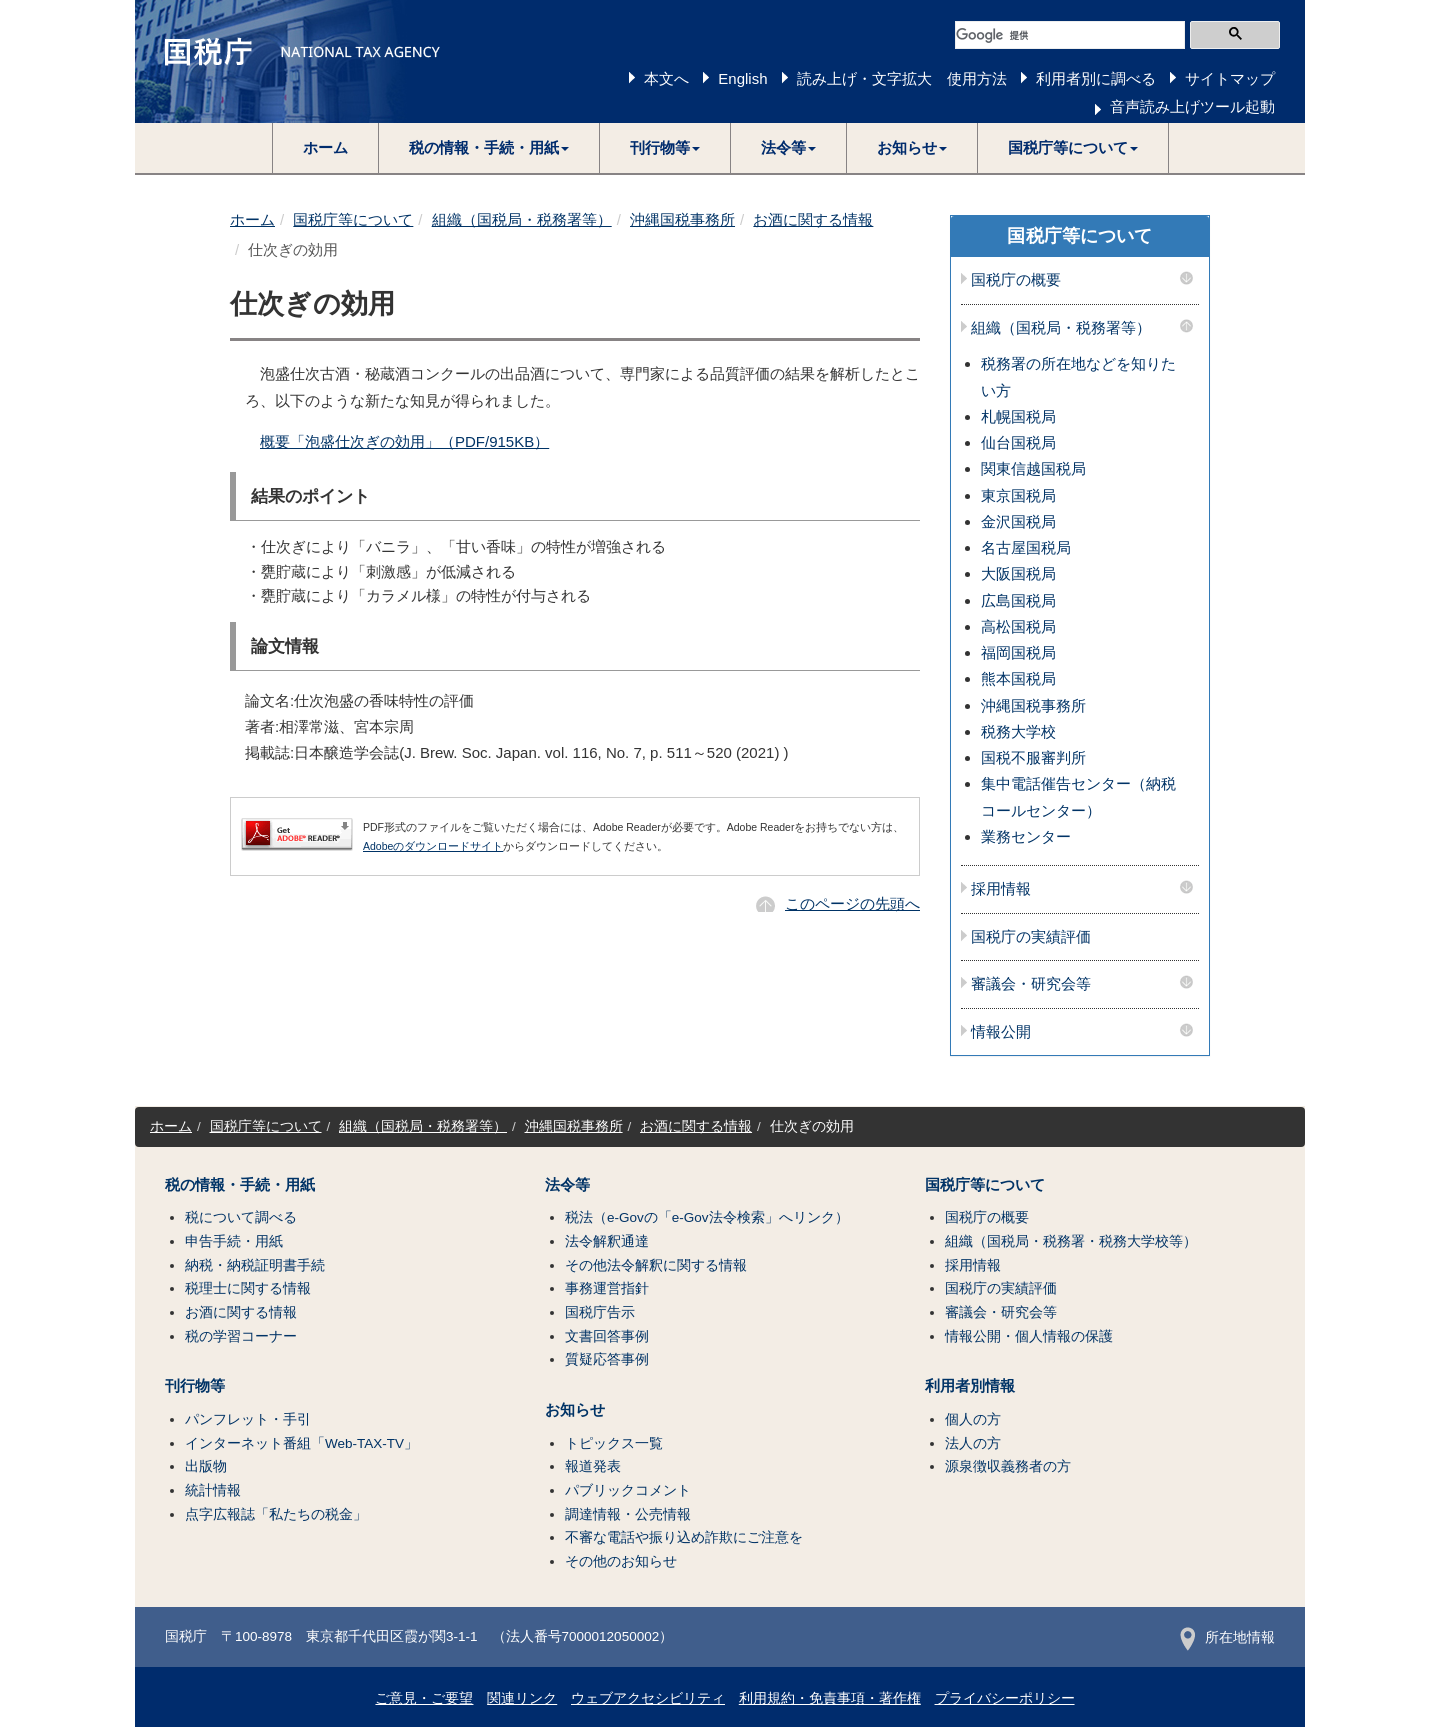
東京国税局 (1018, 495)
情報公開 (1001, 1032)
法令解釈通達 (607, 1241)
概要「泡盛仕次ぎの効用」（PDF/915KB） (404, 441)
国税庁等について (353, 219)
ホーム (325, 147)
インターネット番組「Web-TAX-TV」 (301, 1443)
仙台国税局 (1018, 442)
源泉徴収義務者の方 (1008, 1466)
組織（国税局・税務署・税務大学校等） (1071, 1241)
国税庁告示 (600, 1312)
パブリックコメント (628, 1490)
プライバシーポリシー (1005, 1698)
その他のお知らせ (621, 1561)
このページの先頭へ (852, 903)
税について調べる (241, 1217)
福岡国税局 (1018, 652)
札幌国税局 (1018, 416)
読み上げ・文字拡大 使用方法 (902, 78)
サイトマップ (1230, 78)
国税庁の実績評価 (1031, 937)
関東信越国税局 (1033, 468)
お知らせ (575, 1410)
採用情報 (1001, 889)
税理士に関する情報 (248, 1288)
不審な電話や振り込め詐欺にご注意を (684, 1537)
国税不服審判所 (1033, 757)
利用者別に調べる (1096, 78)
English (742, 78)
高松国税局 (1018, 626)
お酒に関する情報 (813, 219)
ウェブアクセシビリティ (648, 1698)
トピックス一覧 (614, 1443)
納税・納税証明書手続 (255, 1265)
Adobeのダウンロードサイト (433, 846)
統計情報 (213, 1490)
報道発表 (593, 1466)
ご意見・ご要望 (424, 1698)
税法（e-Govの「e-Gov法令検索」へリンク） (707, 1217)
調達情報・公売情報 (628, 1514)
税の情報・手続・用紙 (240, 1185)
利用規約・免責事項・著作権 (830, 1698)
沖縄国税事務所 (682, 219)
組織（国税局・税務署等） (522, 219)
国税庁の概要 (1016, 280)
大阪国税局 (1018, 573)
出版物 (206, 1466)
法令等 (567, 1185)
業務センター (1026, 836)
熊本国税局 (1018, 678)
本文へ (666, 78)
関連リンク (522, 1698)
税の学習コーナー (241, 1336)
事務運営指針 (607, 1288)
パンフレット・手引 (248, 1419)
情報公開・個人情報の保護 (1029, 1336)
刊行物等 (195, 1386)
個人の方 (973, 1419)
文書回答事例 (607, 1336)
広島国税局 (1018, 600)
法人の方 (973, 1443)
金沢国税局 (1018, 521)
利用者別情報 (970, 1386)
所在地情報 (1227, 1637)
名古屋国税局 (1026, 547)
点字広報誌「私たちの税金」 (276, 1514)
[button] (489, 148)
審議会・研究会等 (1031, 984)
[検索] (1070, 35)
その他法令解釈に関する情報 (656, 1265)
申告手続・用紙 (234, 1241)
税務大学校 (1018, 731)
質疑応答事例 (607, 1359)
